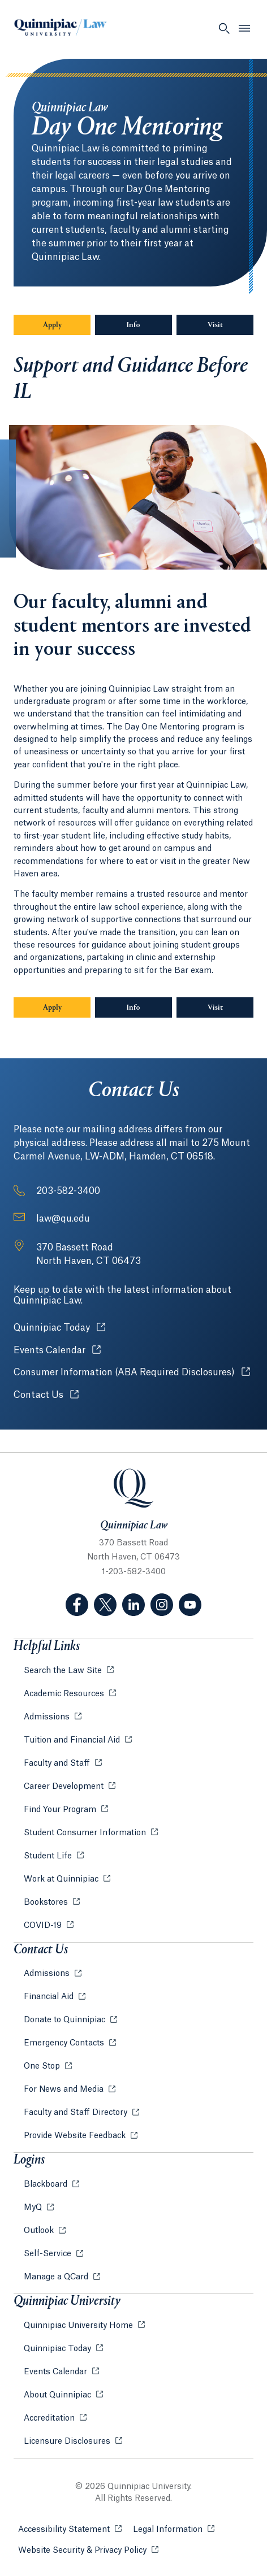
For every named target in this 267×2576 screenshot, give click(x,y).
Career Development (65, 1787)
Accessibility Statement (70, 2529)
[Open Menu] (244, 28)
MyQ (34, 2208)
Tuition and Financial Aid (73, 1740)
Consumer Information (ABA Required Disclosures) (132, 1372)
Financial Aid (50, 1997)
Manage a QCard (57, 2277)
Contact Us (46, 1395)
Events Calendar (57, 1350)
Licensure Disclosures (68, 2441)
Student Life (49, 1856)
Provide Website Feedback (76, 2136)
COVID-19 (44, 1926)
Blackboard (47, 2184)
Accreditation (50, 2418)
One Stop (43, 2066)
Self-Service (49, 2254)
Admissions (48, 1717)
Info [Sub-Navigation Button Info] (149, 324)
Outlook (40, 2231)
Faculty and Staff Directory (77, 2113)
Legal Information (173, 2529)
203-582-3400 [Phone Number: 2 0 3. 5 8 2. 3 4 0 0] (68, 1191)
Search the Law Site (64, 1671)
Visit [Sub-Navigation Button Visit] (215, 325)
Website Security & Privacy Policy (88, 2550)
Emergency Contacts (65, 2043)
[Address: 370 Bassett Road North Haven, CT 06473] (88, 1254)
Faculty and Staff (58, 1763)
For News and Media (65, 2089)
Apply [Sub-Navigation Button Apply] (52, 325)
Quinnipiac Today (59, 1327)
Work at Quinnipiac (62, 1879)
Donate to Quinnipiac (65, 2020)
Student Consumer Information (86, 1833)
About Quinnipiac (58, 2395)
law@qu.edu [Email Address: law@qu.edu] (63, 1218)
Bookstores (47, 1902)
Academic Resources (65, 1694)
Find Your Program (61, 1810)
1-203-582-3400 (134, 1572)
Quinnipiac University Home (79, 2326)
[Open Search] (224, 28)
